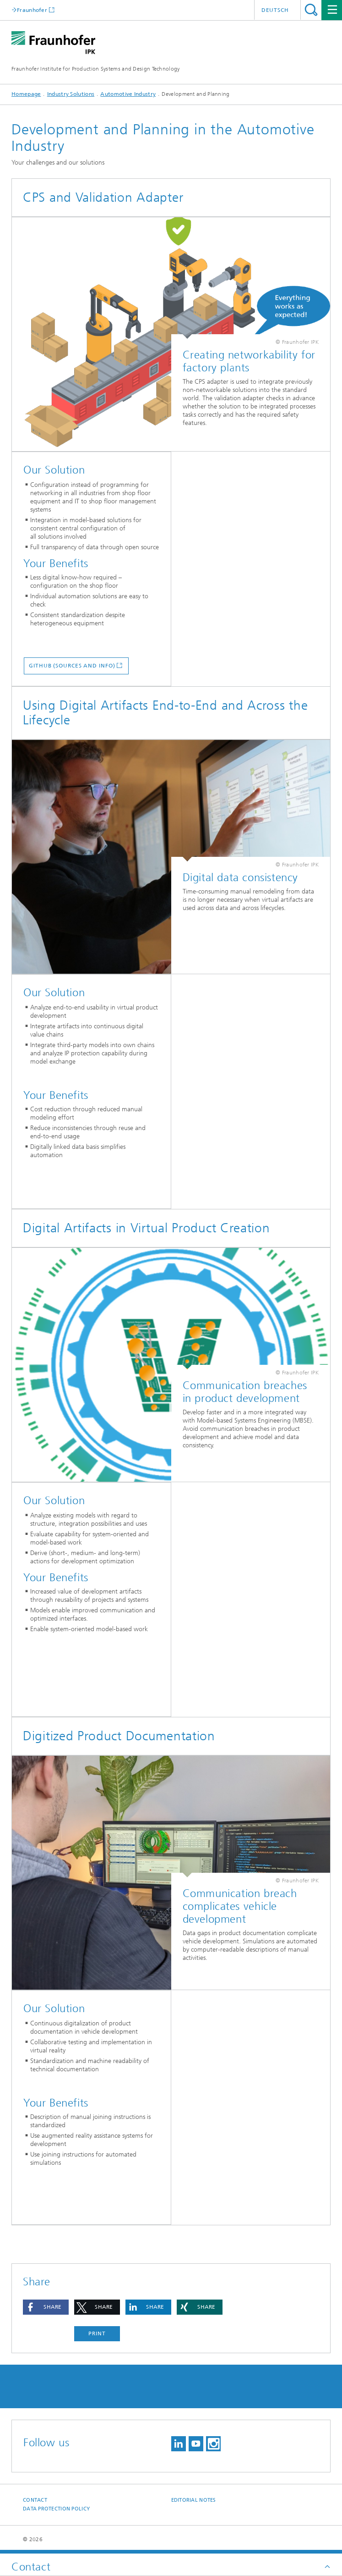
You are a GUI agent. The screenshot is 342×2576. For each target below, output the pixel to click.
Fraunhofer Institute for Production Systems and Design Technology (95, 69)
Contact (35, 2500)
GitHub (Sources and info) (72, 665)
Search (311, 10)
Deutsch (275, 10)
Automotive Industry (128, 94)
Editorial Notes (193, 2500)
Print (97, 2333)
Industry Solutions (70, 94)
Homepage (26, 94)
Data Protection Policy (56, 2509)
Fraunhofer (32, 10)
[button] (46, 2307)
